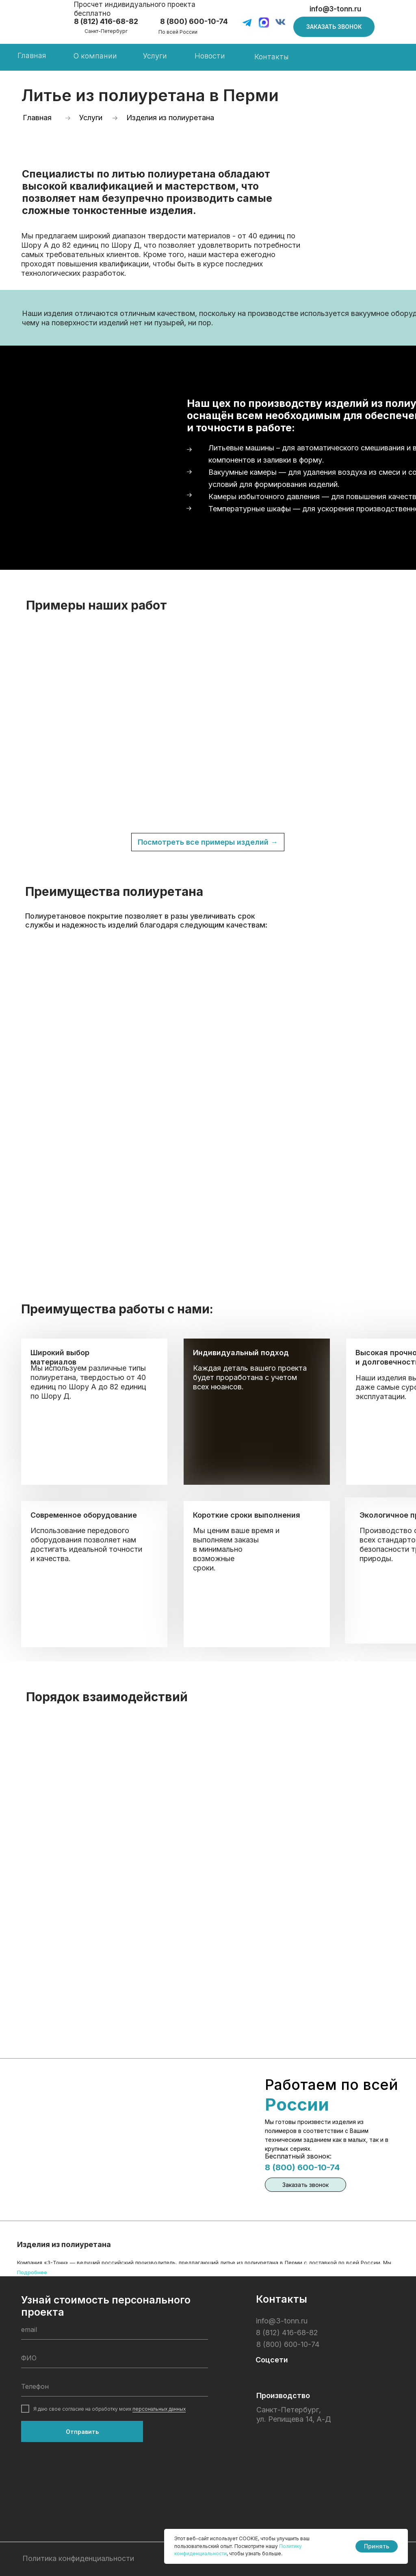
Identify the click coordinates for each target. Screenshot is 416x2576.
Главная (31, 55)
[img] (41, 24)
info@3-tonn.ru (335, 9)
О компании (95, 56)
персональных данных (159, 2409)
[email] (114, 2329)
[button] (334, 27)
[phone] (114, 2386)
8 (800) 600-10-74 (302, 2167)
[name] (114, 2358)
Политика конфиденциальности (78, 2558)
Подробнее (32, 2272)
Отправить (82, 2431)
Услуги (155, 56)
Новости (210, 56)
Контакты (271, 56)
